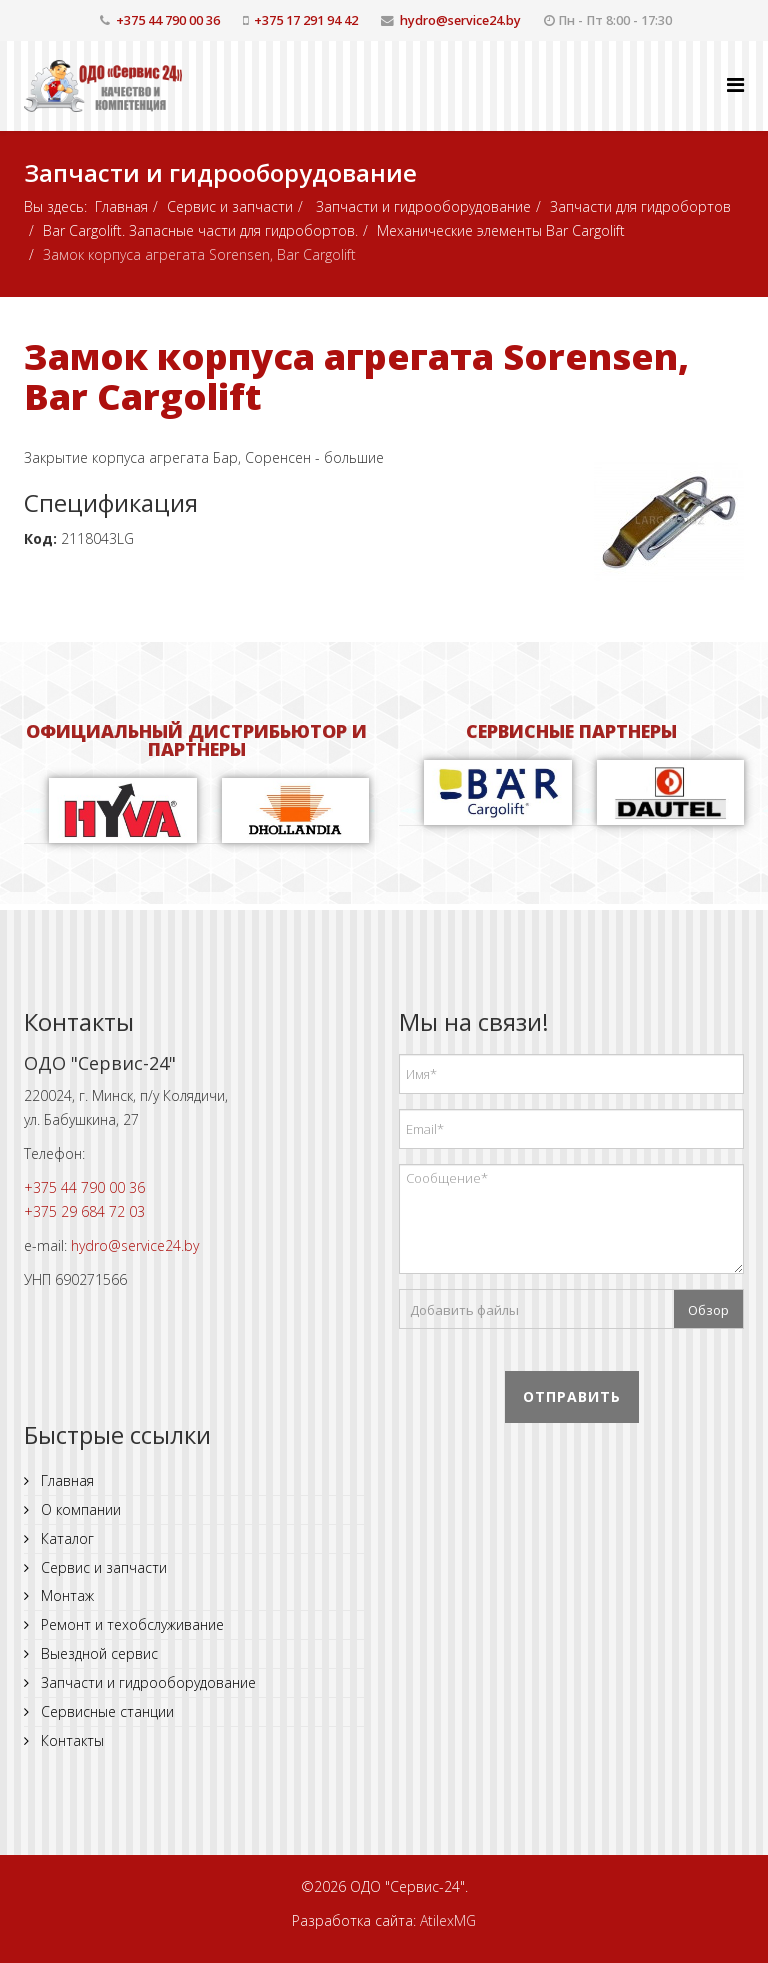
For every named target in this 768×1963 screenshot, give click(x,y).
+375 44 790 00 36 (168, 20)
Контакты (70, 1740)
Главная (121, 206)
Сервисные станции (105, 1711)
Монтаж (65, 1595)
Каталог (65, 1538)
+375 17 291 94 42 (306, 20)
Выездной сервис (97, 1653)
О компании (79, 1509)
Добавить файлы (464, 1310)
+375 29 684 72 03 (84, 1211)
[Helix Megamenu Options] (735, 84)
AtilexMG (448, 1920)
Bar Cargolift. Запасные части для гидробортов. (200, 230)
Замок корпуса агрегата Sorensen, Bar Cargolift (356, 376)
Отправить (572, 1396)
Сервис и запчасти (230, 206)
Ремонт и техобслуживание (130, 1624)
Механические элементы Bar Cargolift (501, 230)
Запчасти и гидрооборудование (421, 206)
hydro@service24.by (460, 20)
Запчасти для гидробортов (640, 206)
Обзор (708, 1310)
